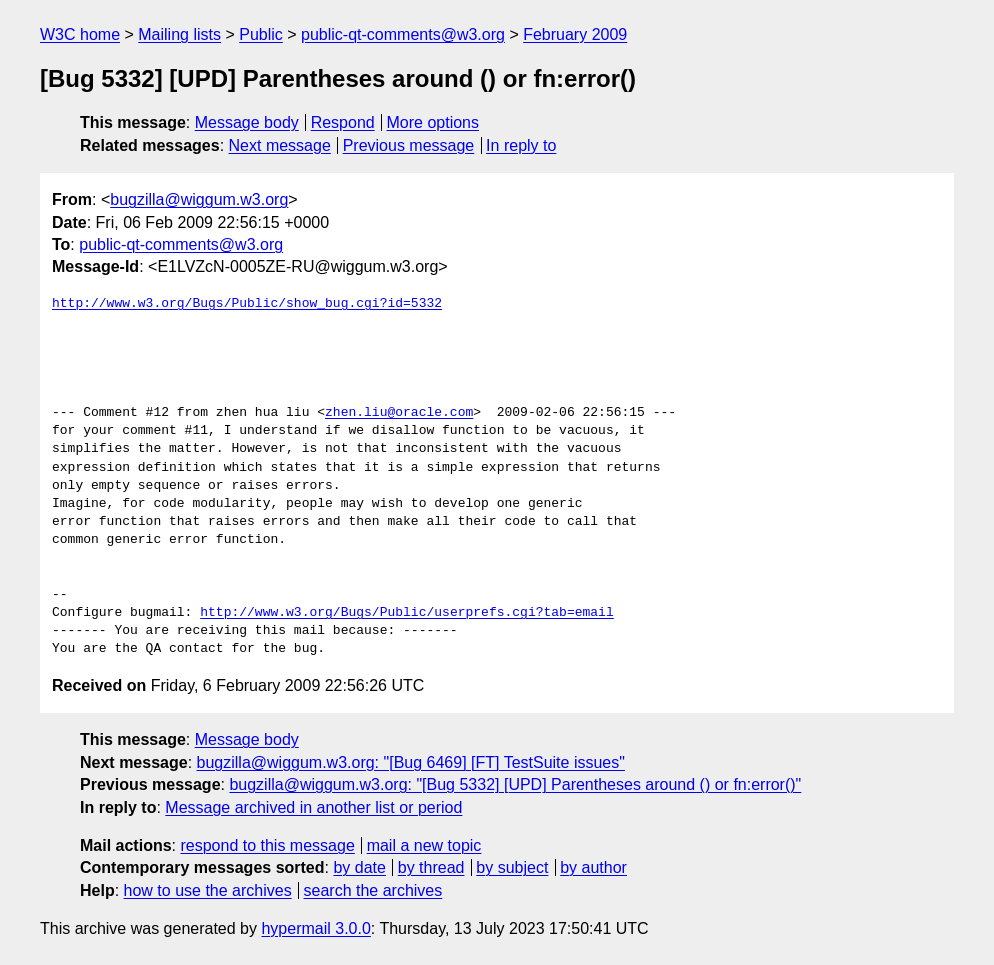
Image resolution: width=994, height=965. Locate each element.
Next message (280, 145)
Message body (247, 122)
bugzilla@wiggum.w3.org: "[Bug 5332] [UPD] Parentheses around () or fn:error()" (515, 784)
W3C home (80, 34)
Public (261, 34)
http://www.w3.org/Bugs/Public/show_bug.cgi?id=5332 (247, 304)
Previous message (409, 145)
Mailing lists (179, 34)
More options (433, 122)
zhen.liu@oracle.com (399, 413)
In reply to (521, 145)
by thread (431, 867)
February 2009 (575, 34)
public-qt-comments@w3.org (403, 34)
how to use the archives (208, 890)
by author (593, 867)
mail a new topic (424, 845)
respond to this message (267, 845)
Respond (343, 122)
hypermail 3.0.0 (315, 928)
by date (359, 867)
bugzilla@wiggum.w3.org (199, 199)
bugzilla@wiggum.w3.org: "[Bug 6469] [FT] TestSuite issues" (411, 762)
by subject (512, 867)
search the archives (373, 890)
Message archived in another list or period (313, 807)
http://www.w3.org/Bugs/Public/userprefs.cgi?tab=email (406, 613)
